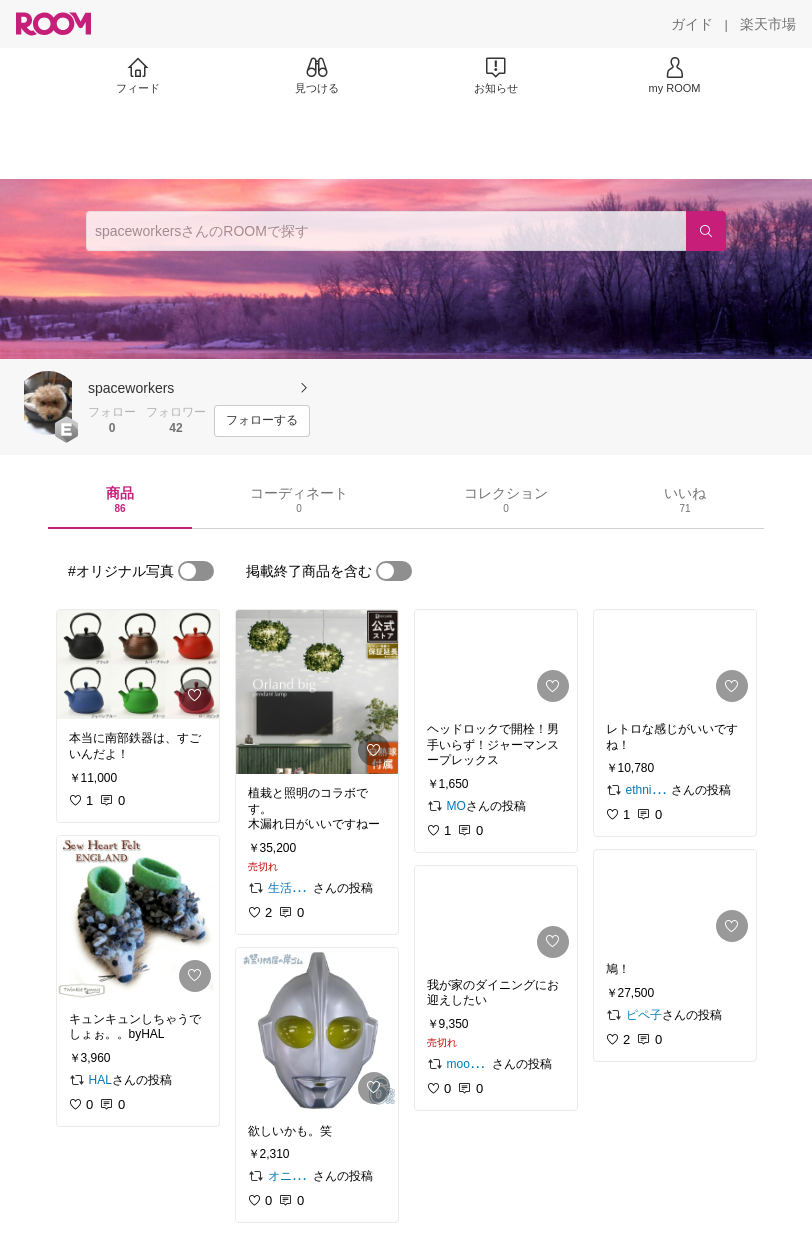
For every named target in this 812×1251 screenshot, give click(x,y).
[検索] (706, 231)
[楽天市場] (768, 24)
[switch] (196, 571)
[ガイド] (692, 24)
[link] (138, 664)
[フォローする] (262, 421)
